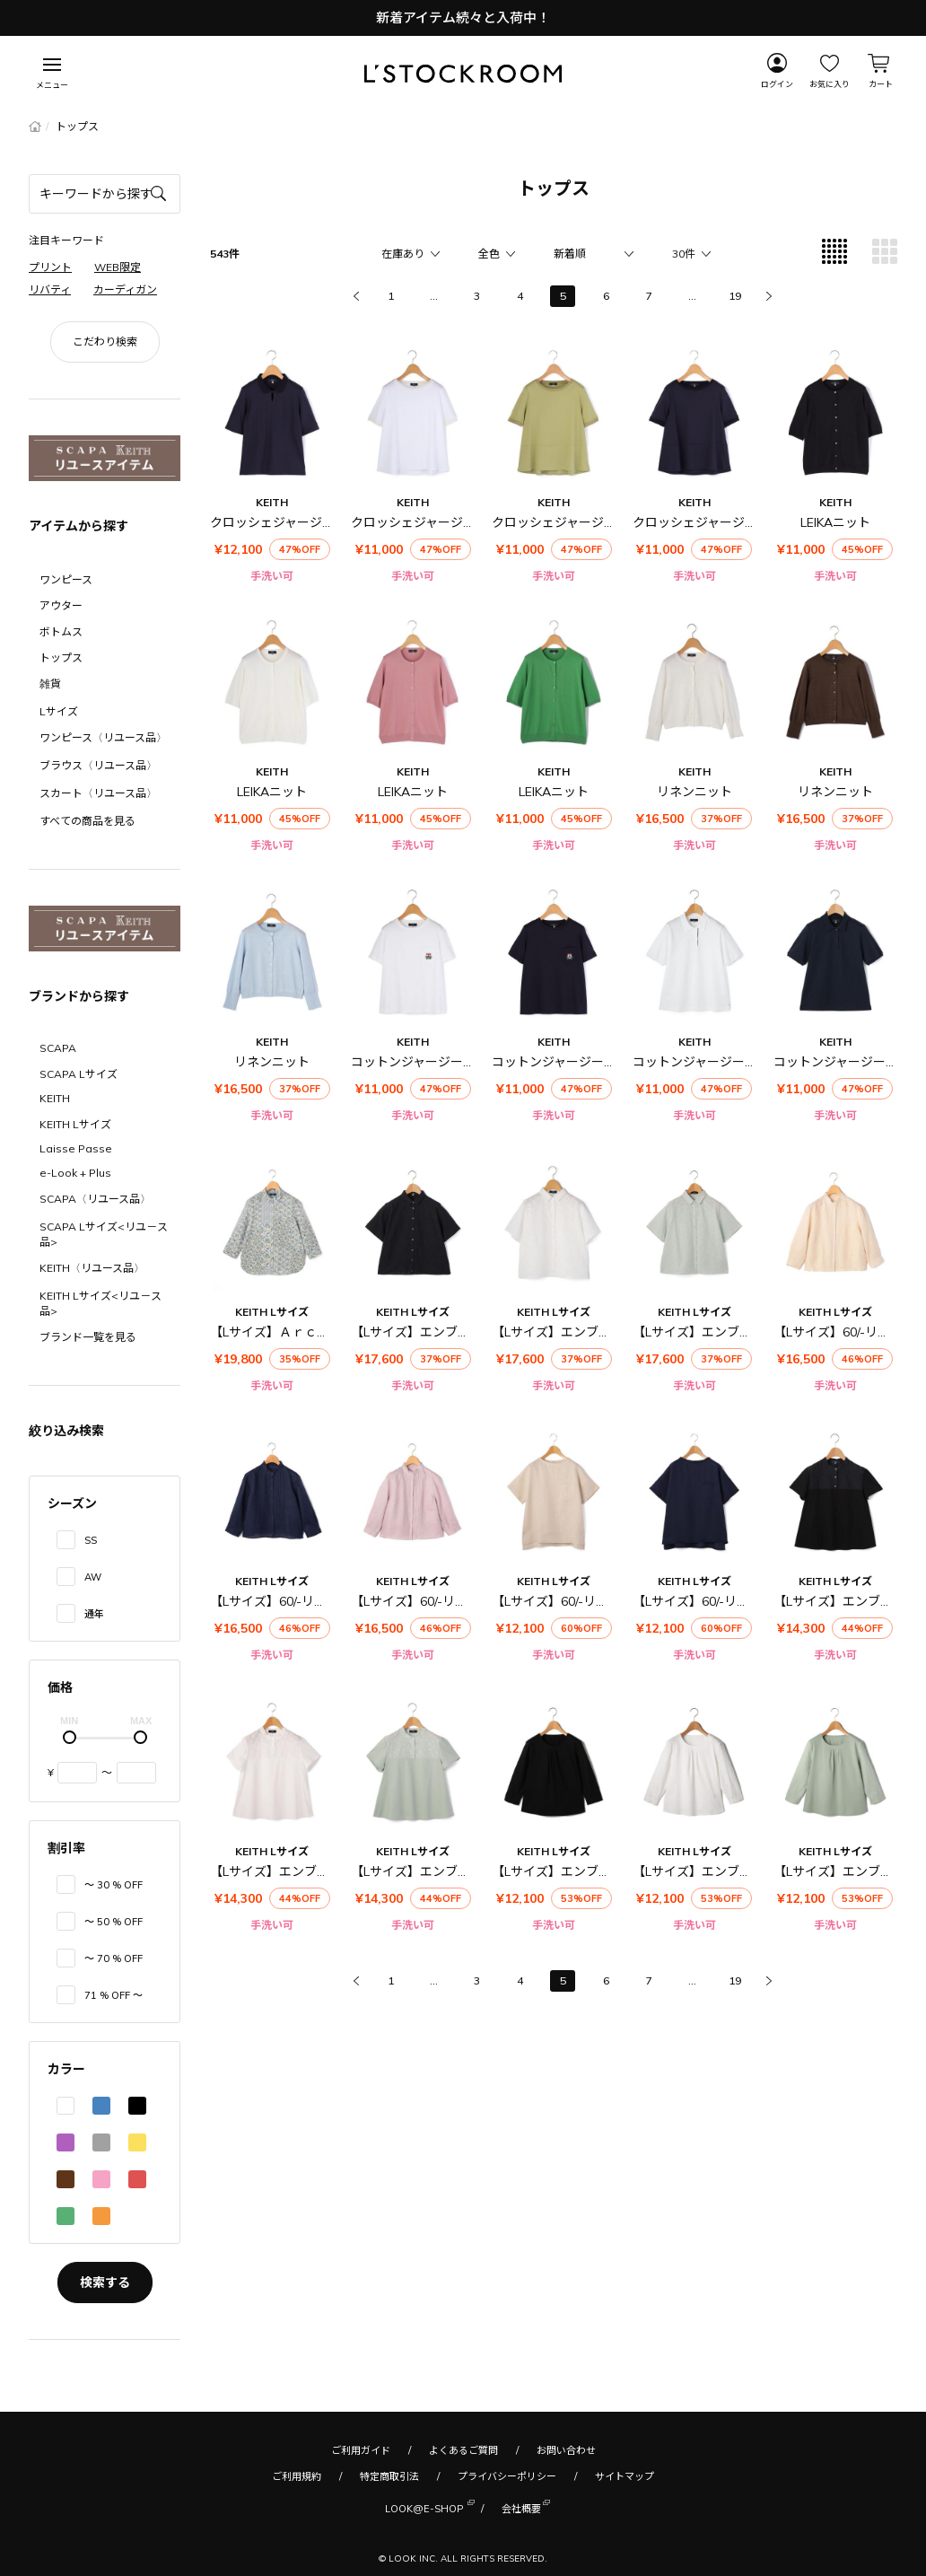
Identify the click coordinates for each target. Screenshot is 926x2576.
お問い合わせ (566, 2450)
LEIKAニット (835, 522)
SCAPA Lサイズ (78, 1074)
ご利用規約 (296, 2476)
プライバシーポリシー (507, 2476)
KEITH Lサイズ (75, 1124)
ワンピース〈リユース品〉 (103, 737)
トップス (61, 657)
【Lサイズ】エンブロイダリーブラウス (460, 1332)
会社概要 (521, 2507)
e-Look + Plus (75, 1172)
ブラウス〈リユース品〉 (98, 765)
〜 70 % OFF (113, 1958)
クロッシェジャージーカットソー (444, 522)
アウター (61, 605)
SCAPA (57, 1048)
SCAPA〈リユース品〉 (95, 1198)
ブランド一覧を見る (87, 1337)
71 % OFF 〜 (113, 1995)
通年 (94, 1614)
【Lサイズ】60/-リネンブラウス (299, 1601)
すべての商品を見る (87, 821)
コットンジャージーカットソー (438, 1062)
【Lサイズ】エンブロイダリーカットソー (607, 1871)
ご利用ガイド (360, 2450)
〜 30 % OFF (113, 1885)
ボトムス (61, 631)
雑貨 (50, 683)
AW (92, 1577)
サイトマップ (624, 2476)
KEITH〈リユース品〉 (91, 1268)
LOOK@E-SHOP (424, 2507)
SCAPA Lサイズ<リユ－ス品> (103, 1234)
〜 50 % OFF (113, 1921)
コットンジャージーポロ (701, 1062)
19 (735, 295)
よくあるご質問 (463, 2450)
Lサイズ (58, 711)
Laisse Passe (75, 1148)
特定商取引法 (389, 2476)
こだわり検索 (105, 341)
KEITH (54, 1098)
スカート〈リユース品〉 (98, 793)
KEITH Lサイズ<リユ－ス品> (100, 1303)
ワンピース (65, 579)
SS (90, 1540)
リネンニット (694, 792)
